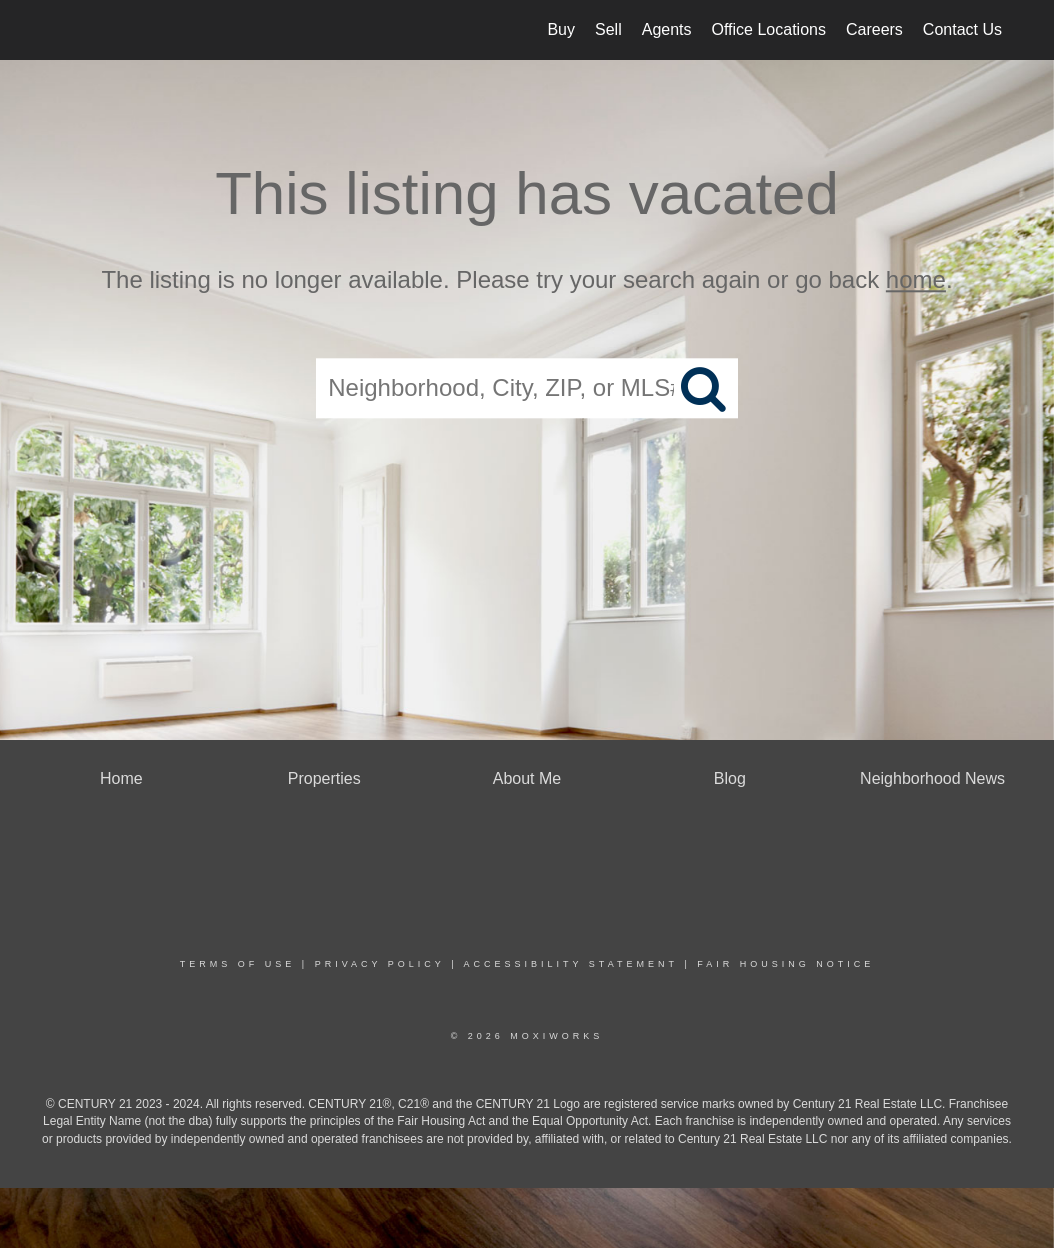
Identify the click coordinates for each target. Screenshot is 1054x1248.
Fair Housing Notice (785, 964)
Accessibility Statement (571, 964)
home (916, 279)
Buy (561, 29)
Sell (608, 29)
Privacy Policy (380, 964)
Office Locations (769, 29)
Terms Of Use (238, 964)
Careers (874, 29)
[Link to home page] (52, 30)
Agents (667, 29)
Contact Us (962, 29)
